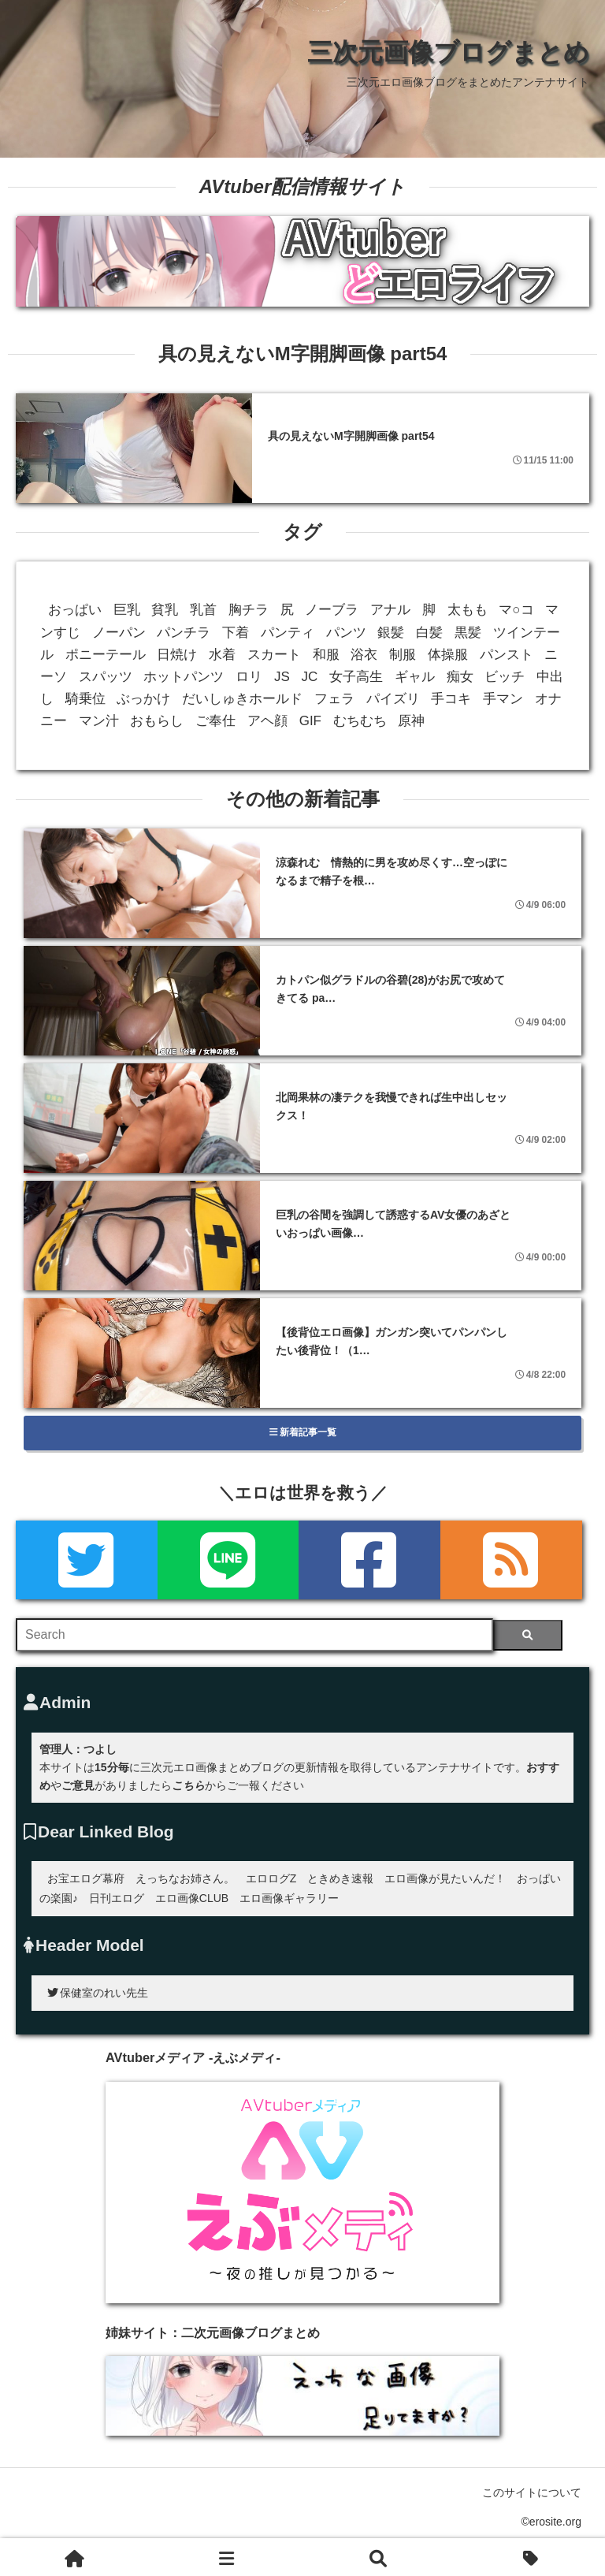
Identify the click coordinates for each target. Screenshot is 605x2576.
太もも (467, 609)
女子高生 (356, 676)
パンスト (506, 654)
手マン (503, 698)
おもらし (157, 720)
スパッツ (105, 676)
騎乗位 (85, 698)
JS (282, 676)
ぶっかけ (143, 698)
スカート (274, 654)
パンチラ (183, 632)
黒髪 (468, 632)
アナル (390, 609)
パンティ (287, 632)
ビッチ (504, 676)
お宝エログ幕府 (85, 1878)
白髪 (429, 632)
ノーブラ (331, 609)
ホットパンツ (183, 676)
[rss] (511, 1560)
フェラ (334, 698)
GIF (310, 720)
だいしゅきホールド (242, 698)
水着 (222, 654)
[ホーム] (75, 2557)
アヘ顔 (267, 720)
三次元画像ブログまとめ (448, 52)
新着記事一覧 (302, 1432)
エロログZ (271, 1878)
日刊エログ (116, 1898)
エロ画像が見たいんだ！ (445, 1878)
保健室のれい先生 (97, 1992)
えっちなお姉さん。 (185, 1878)
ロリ (249, 676)
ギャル (415, 676)
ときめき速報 (340, 1878)
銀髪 (390, 632)
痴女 (460, 676)
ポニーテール (105, 654)
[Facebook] (369, 1560)
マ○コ (516, 609)
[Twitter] (87, 1560)
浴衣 (364, 654)
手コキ (451, 698)
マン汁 (99, 720)
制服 (402, 654)
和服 (326, 654)
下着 (235, 632)
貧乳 (164, 609)
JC (310, 676)
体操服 (448, 654)
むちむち (360, 720)
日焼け (177, 654)
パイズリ (393, 698)
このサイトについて (531, 2492)
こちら (188, 1785)
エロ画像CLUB (191, 1898)
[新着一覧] (227, 2557)
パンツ (346, 632)
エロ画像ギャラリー (289, 1898)
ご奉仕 (215, 720)
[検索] (527, 1635)
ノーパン (119, 632)
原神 (411, 720)
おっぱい (75, 609)
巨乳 (126, 609)
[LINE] (228, 1560)
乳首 (203, 609)
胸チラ (248, 609)
